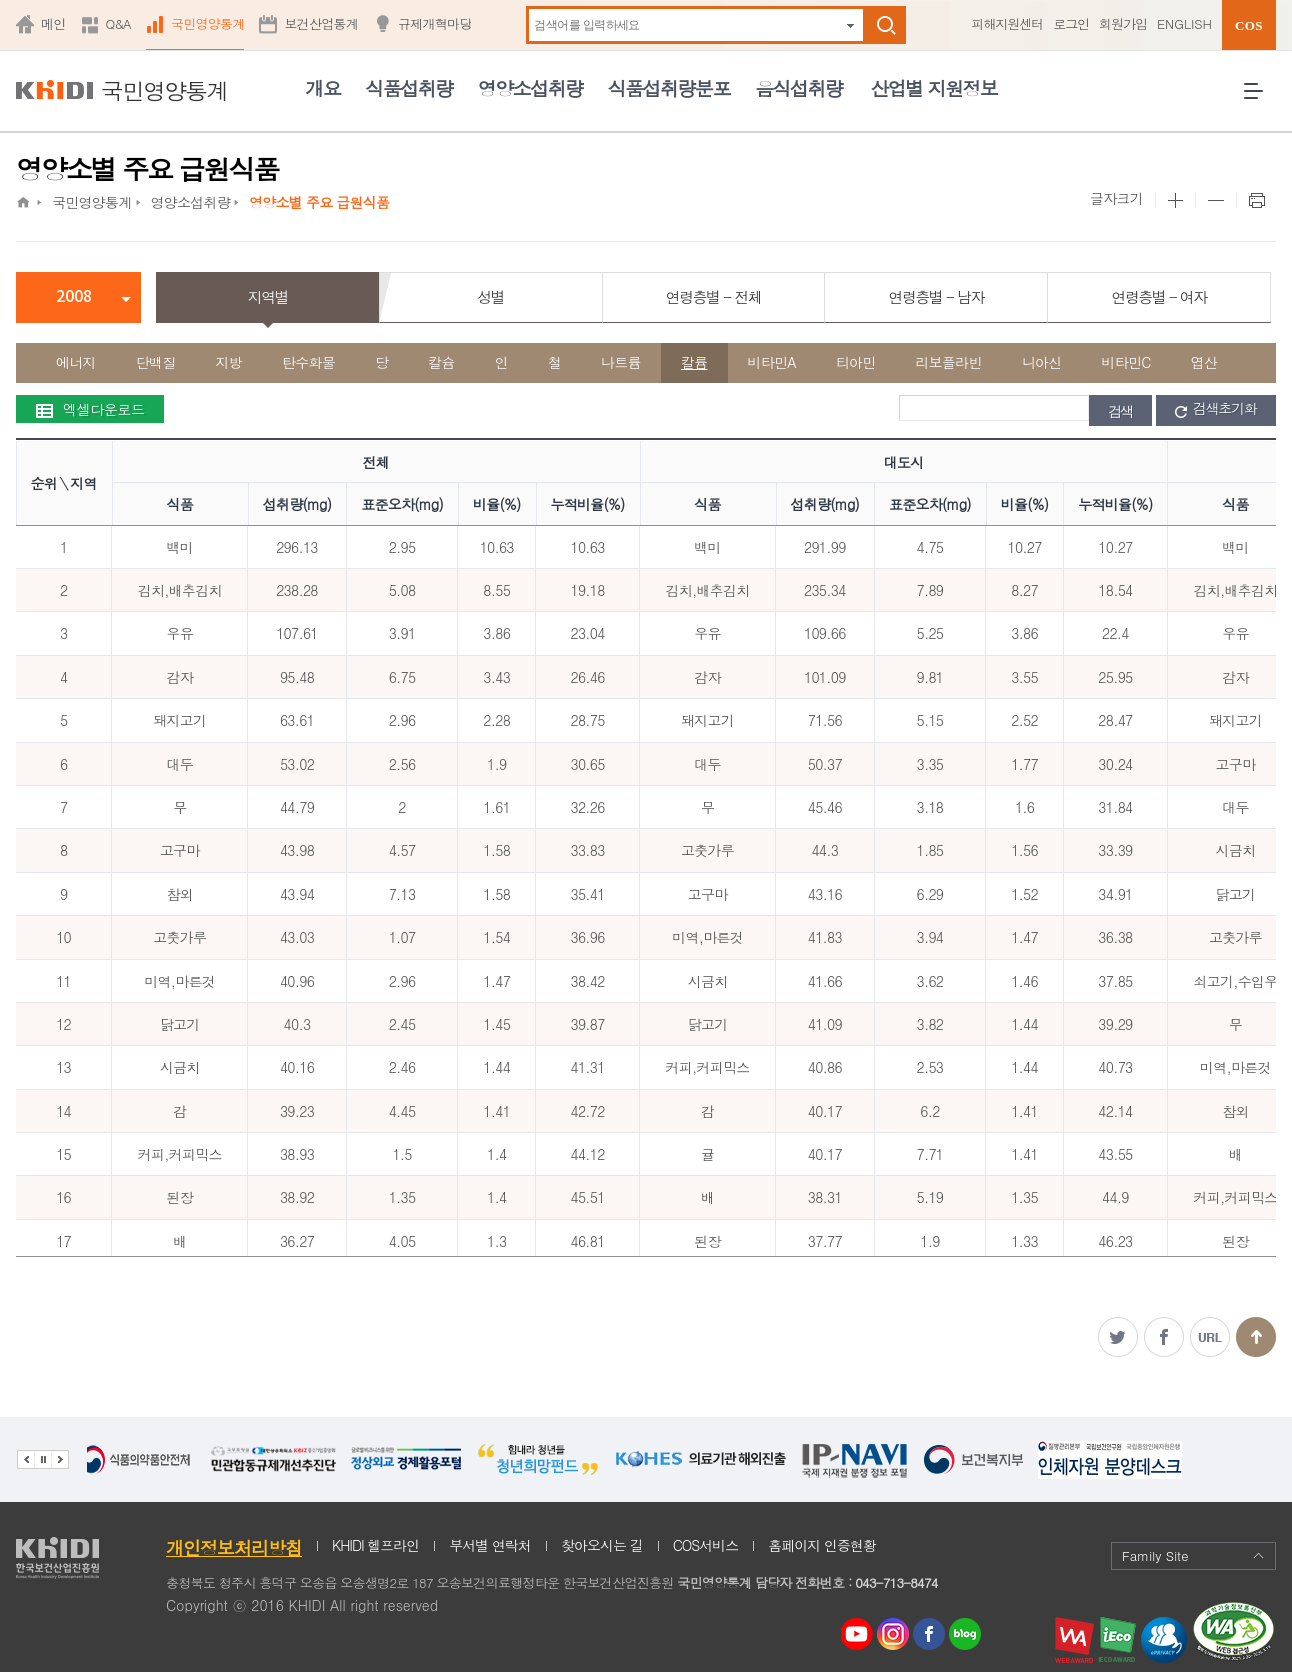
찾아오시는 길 (602, 1545)
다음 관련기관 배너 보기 (60, 1459)
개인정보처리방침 (234, 1547)
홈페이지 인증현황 (822, 1545)
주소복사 (1210, 1337)
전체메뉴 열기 (1260, 98)
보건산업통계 (321, 23)
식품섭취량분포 (669, 87)
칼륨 (694, 362)
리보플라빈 (949, 362)
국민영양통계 (208, 23)
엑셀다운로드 (90, 409)
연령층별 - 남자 (936, 296)
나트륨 (621, 362)
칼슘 (441, 362)
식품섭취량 (408, 87)
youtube (857, 1629)
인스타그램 (896, 1634)
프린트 (1256, 201)
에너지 (76, 362)
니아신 (1042, 362)
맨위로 (1256, 1337)
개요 (322, 87)
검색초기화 (1216, 409)
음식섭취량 (798, 87)
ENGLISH (1184, 23)
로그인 (1071, 23)
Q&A (118, 23)
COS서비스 (706, 1545)
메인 (53, 23)
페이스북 (1164, 1337)
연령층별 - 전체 (713, 296)
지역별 (268, 296)
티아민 (856, 362)
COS (1249, 25)
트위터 (1118, 1337)
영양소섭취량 (530, 87)
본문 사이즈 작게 (1215, 201)
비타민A (772, 362)
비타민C (1126, 362)
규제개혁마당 (435, 23)
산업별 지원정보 (933, 87)
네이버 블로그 (966, 1634)
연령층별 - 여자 (1158, 296)
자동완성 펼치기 (850, 25)
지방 (229, 362)
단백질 (156, 362)
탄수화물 (308, 362)
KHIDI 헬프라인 (375, 1545)
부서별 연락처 (490, 1545)
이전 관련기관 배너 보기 (25, 1459)
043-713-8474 (896, 1582)
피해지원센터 (1007, 23)
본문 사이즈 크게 (1175, 201)
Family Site (1193, 1555)
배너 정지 (42, 1459)
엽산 (1204, 362)
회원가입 (1123, 23)
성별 (490, 296)
